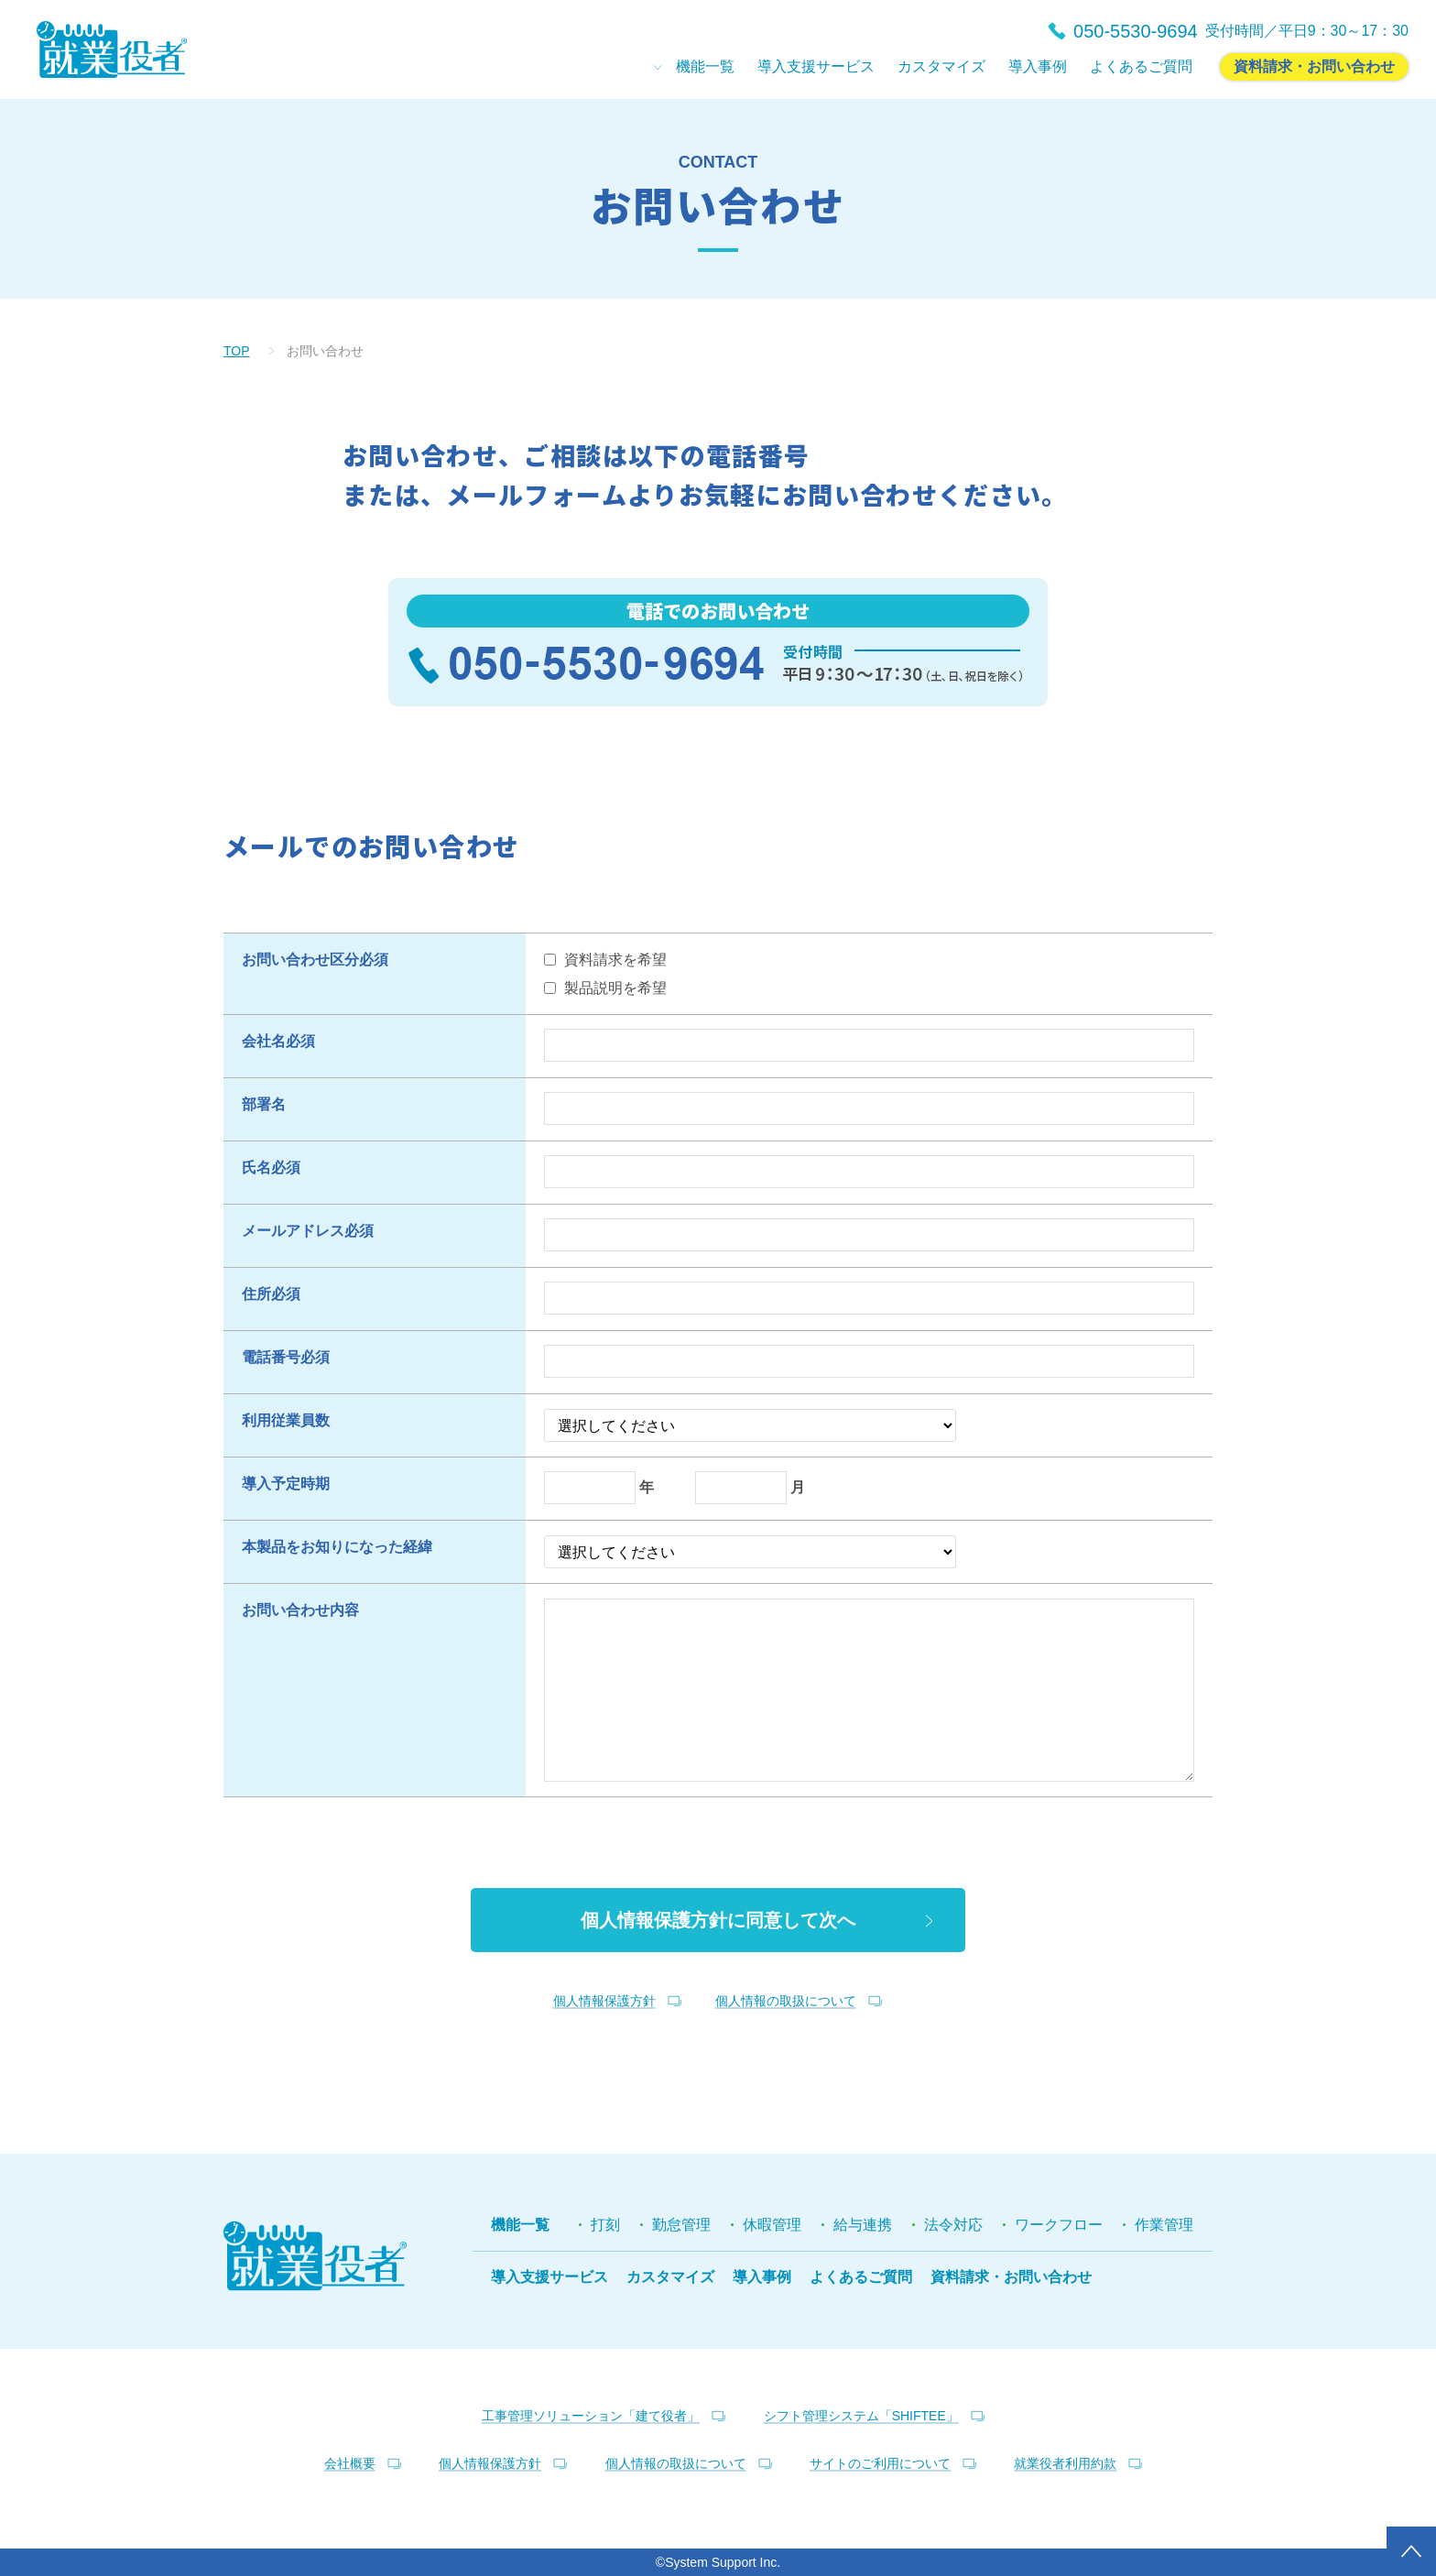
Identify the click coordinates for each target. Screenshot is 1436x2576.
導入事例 (762, 2277)
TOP (236, 351)
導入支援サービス (549, 2277)
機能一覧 (520, 2224)
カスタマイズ (670, 2277)
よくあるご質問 (861, 2277)
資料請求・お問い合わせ (1011, 2277)
